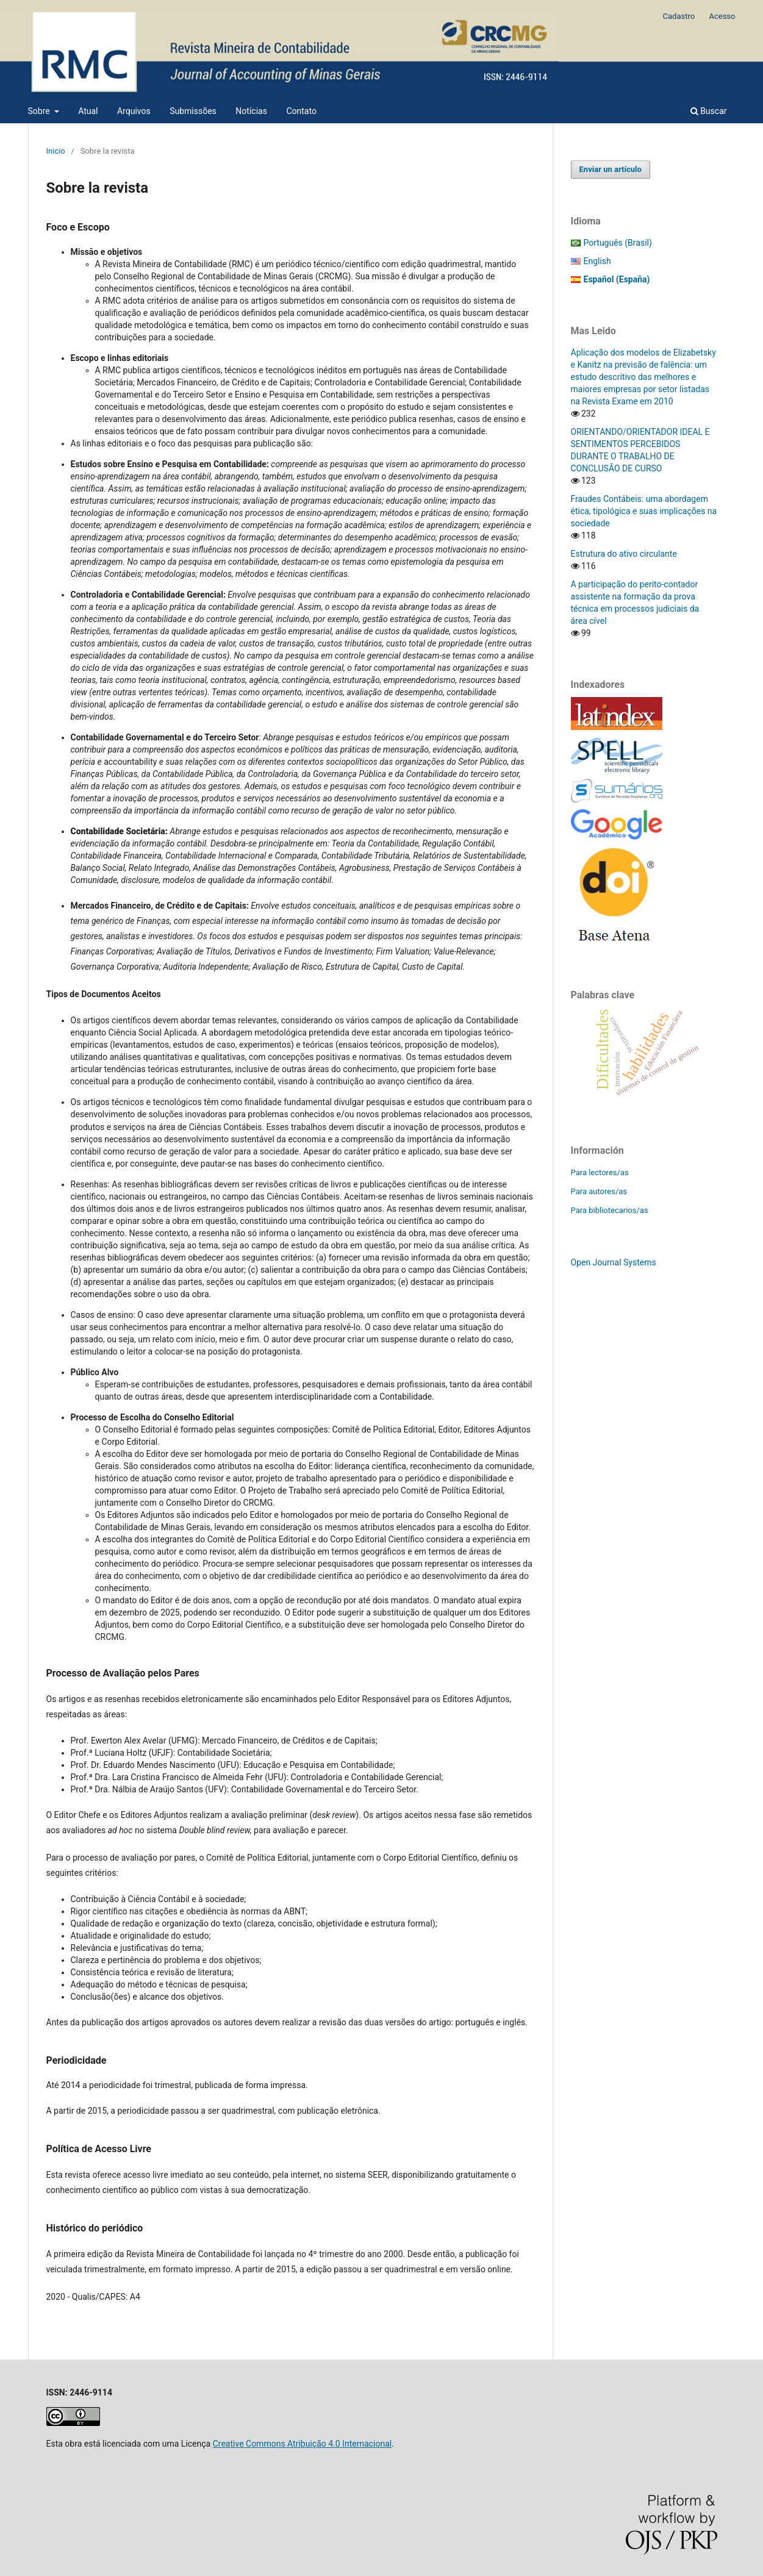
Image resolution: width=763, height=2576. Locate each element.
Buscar (708, 111)
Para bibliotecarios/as (609, 1210)
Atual (88, 111)
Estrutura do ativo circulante (624, 554)
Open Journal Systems (613, 1262)
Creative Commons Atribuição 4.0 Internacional (302, 2444)
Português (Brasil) (618, 243)
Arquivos (134, 111)
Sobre (40, 111)
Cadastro (679, 16)
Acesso (722, 16)
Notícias (251, 111)
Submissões (193, 111)
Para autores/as (599, 1191)
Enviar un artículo (610, 169)
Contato (301, 111)
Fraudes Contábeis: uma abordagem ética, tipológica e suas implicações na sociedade (644, 511)
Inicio (55, 151)
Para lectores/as (600, 1172)
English (597, 261)
